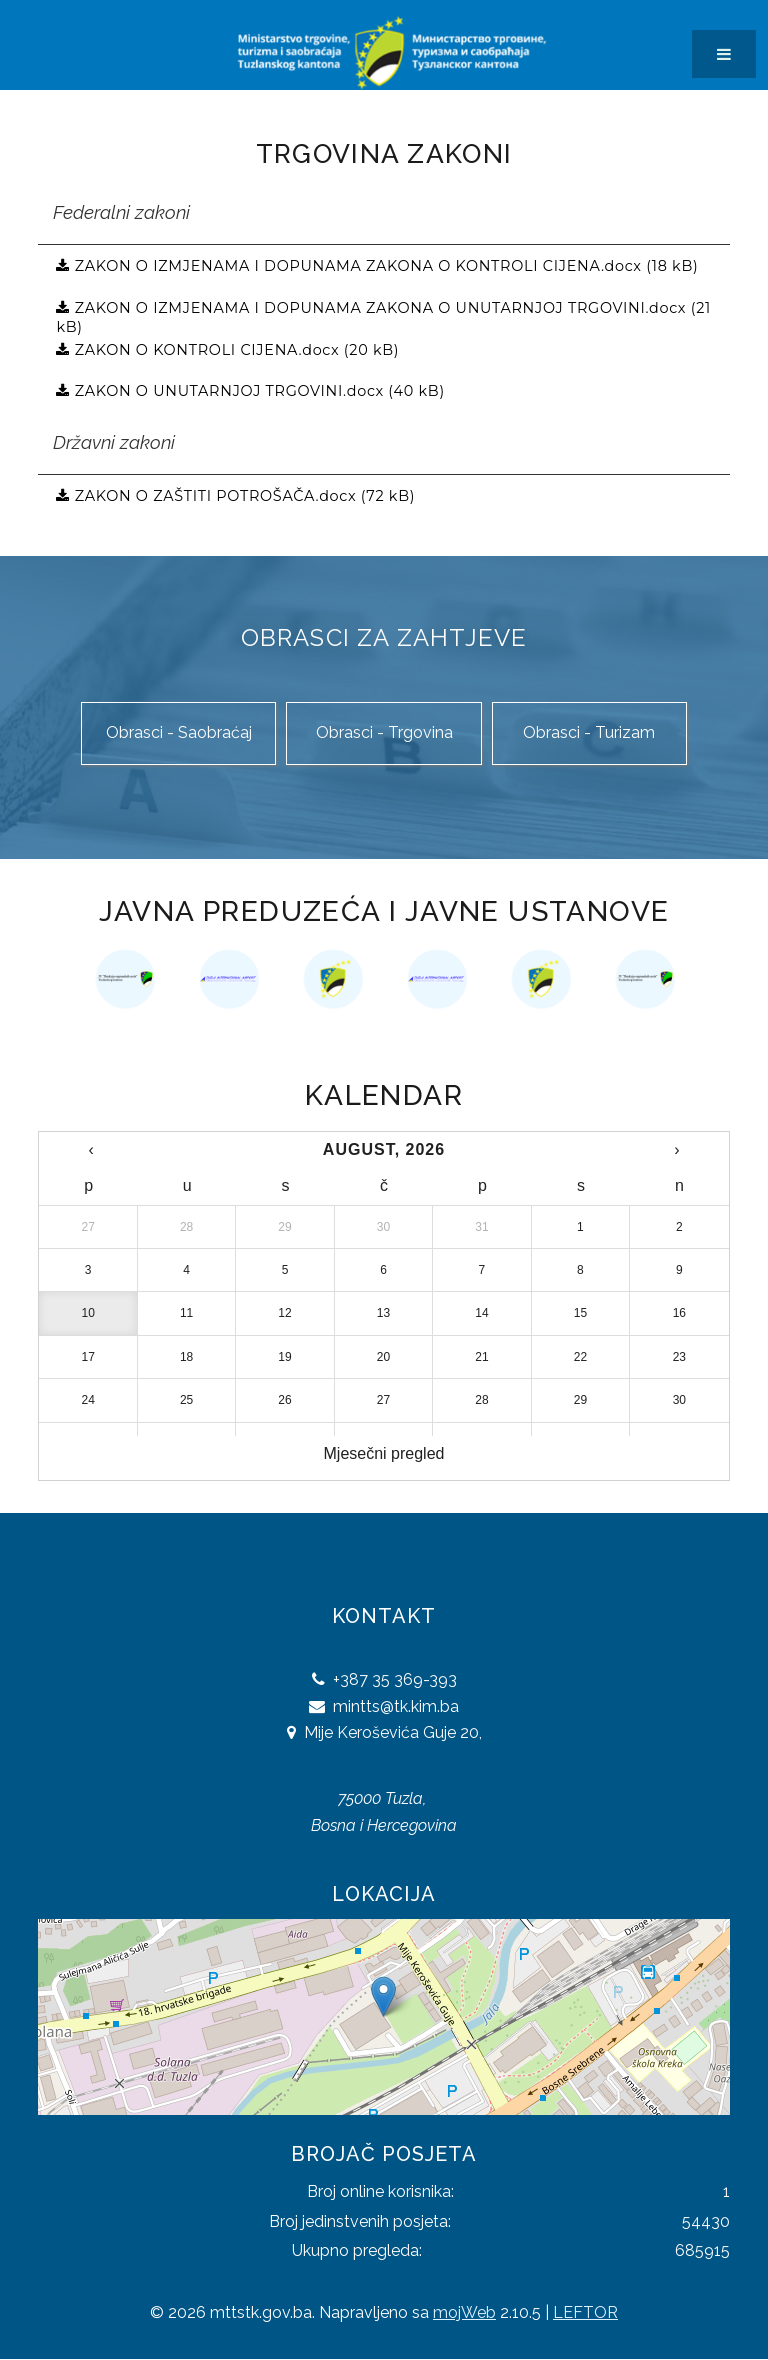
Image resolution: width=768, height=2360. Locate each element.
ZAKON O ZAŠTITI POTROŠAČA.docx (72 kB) (242, 496)
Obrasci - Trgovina (384, 732)
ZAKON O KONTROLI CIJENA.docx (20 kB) (234, 350)
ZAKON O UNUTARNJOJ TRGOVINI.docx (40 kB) (257, 391)
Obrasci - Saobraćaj (179, 732)
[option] (125, 979)
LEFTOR (585, 2312)
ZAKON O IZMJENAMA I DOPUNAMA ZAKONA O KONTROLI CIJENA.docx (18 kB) (384, 266)
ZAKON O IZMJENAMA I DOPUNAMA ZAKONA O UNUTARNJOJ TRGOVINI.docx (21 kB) (383, 315)
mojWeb (464, 2312)
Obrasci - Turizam (589, 732)
